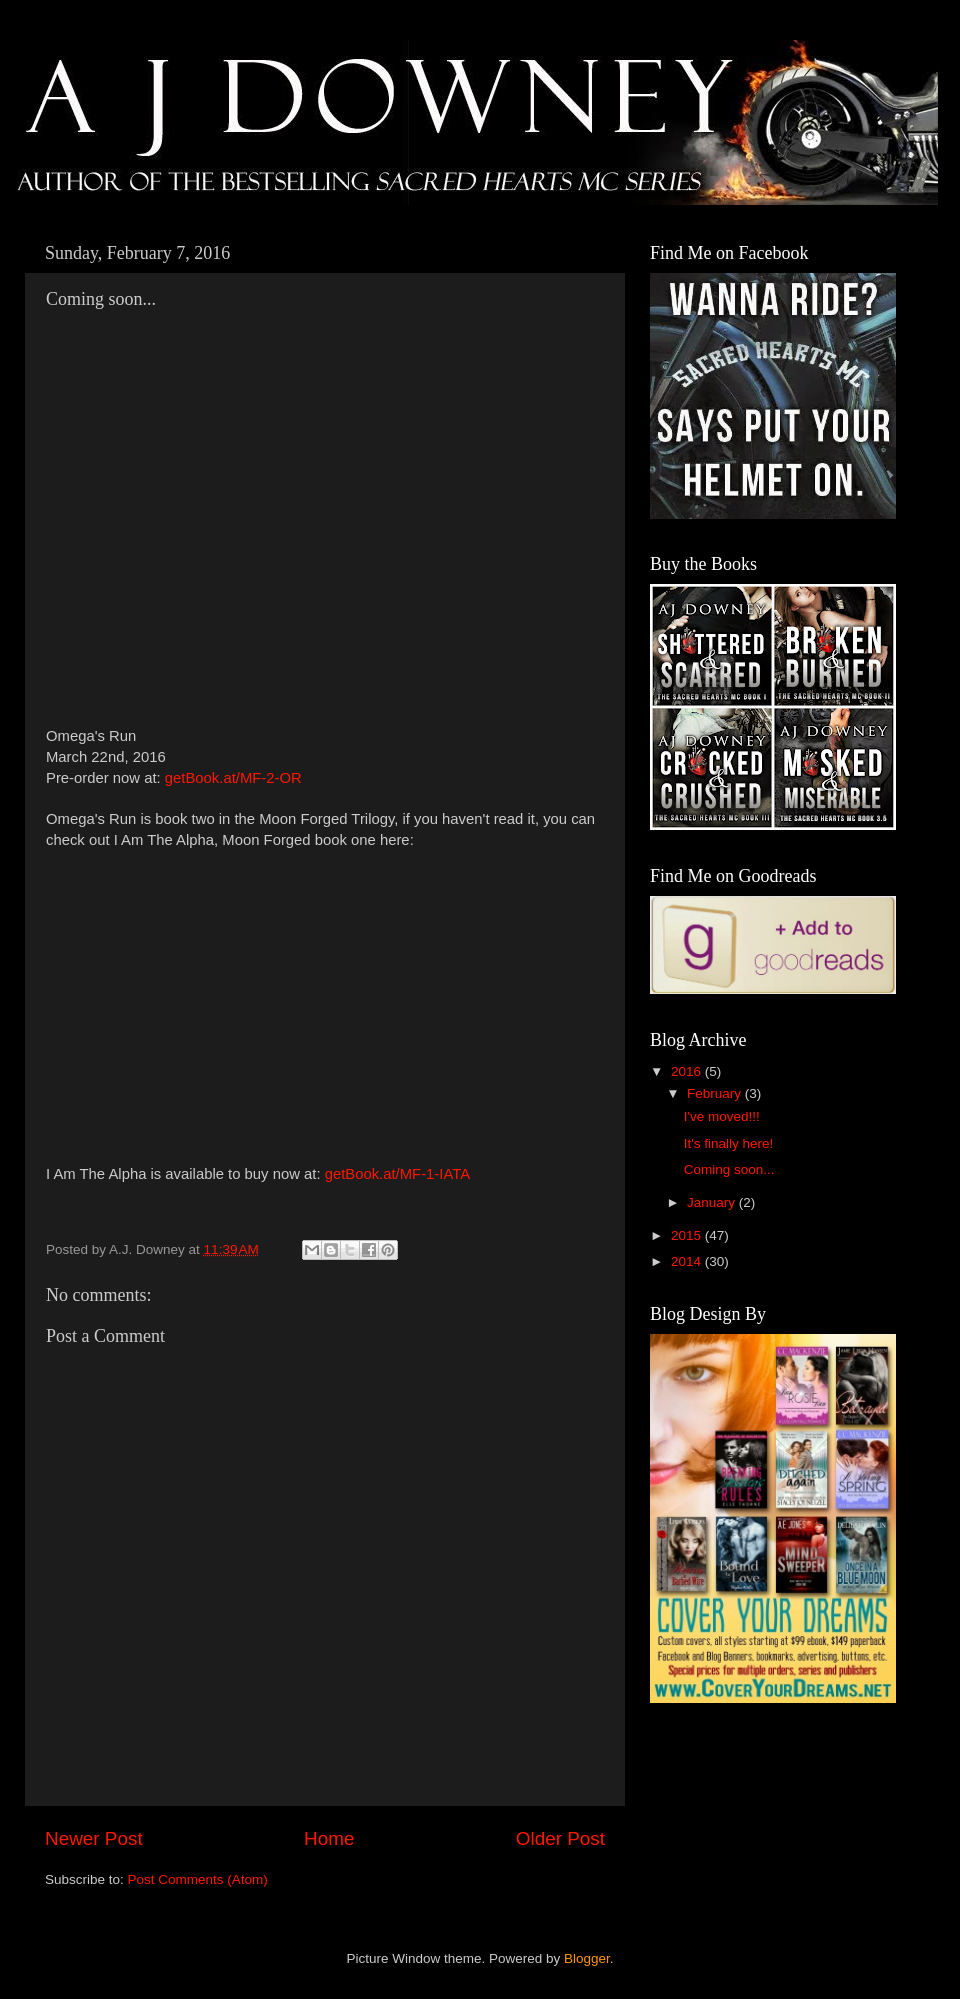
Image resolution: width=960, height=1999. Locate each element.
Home (329, 1838)
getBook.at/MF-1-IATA (397, 1174)
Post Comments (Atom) (198, 1879)
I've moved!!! (722, 1116)
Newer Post (94, 1838)
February (716, 1093)
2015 (688, 1235)
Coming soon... (729, 1169)
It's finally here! (729, 1143)
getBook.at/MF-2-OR (233, 778)
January (713, 1202)
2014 (688, 1261)
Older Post (560, 1838)
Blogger (587, 1958)
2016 (688, 1071)
